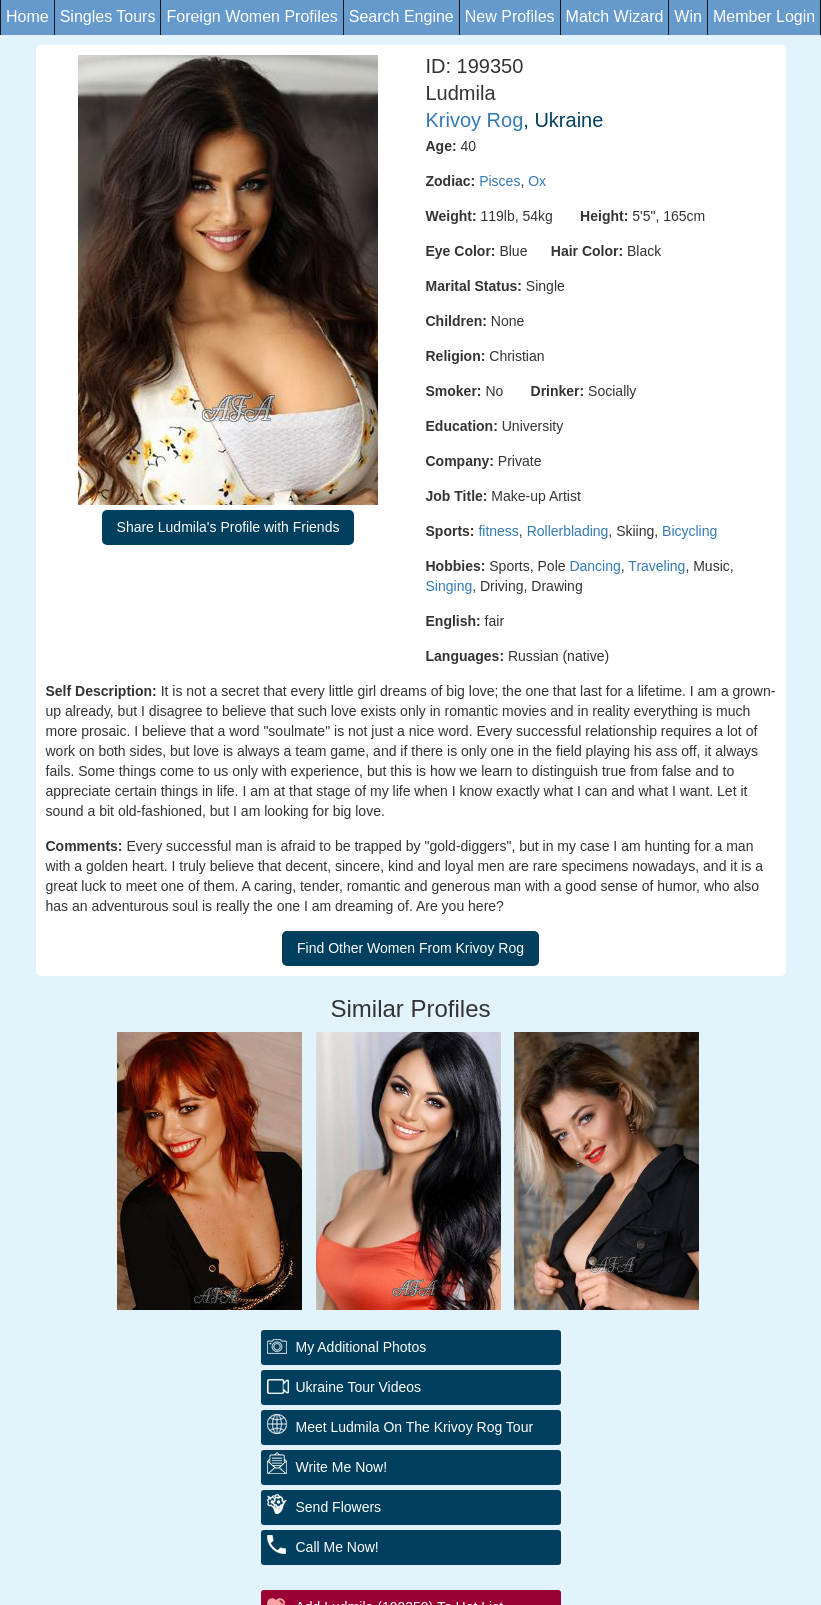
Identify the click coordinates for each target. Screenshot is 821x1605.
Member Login (764, 16)
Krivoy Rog (475, 120)
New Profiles (510, 16)
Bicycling (689, 531)
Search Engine (401, 16)
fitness (498, 531)
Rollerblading (568, 531)
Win (688, 16)
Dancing (594, 566)
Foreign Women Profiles (251, 16)
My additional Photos (361, 1347)
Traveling (656, 566)
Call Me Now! (337, 1547)
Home (27, 16)
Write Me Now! (342, 1467)
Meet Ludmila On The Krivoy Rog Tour (415, 1427)
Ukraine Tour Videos (359, 1387)
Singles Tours (108, 16)
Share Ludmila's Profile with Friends (228, 527)
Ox (537, 181)
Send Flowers (339, 1507)
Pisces (499, 181)
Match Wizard (615, 16)
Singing (449, 586)
